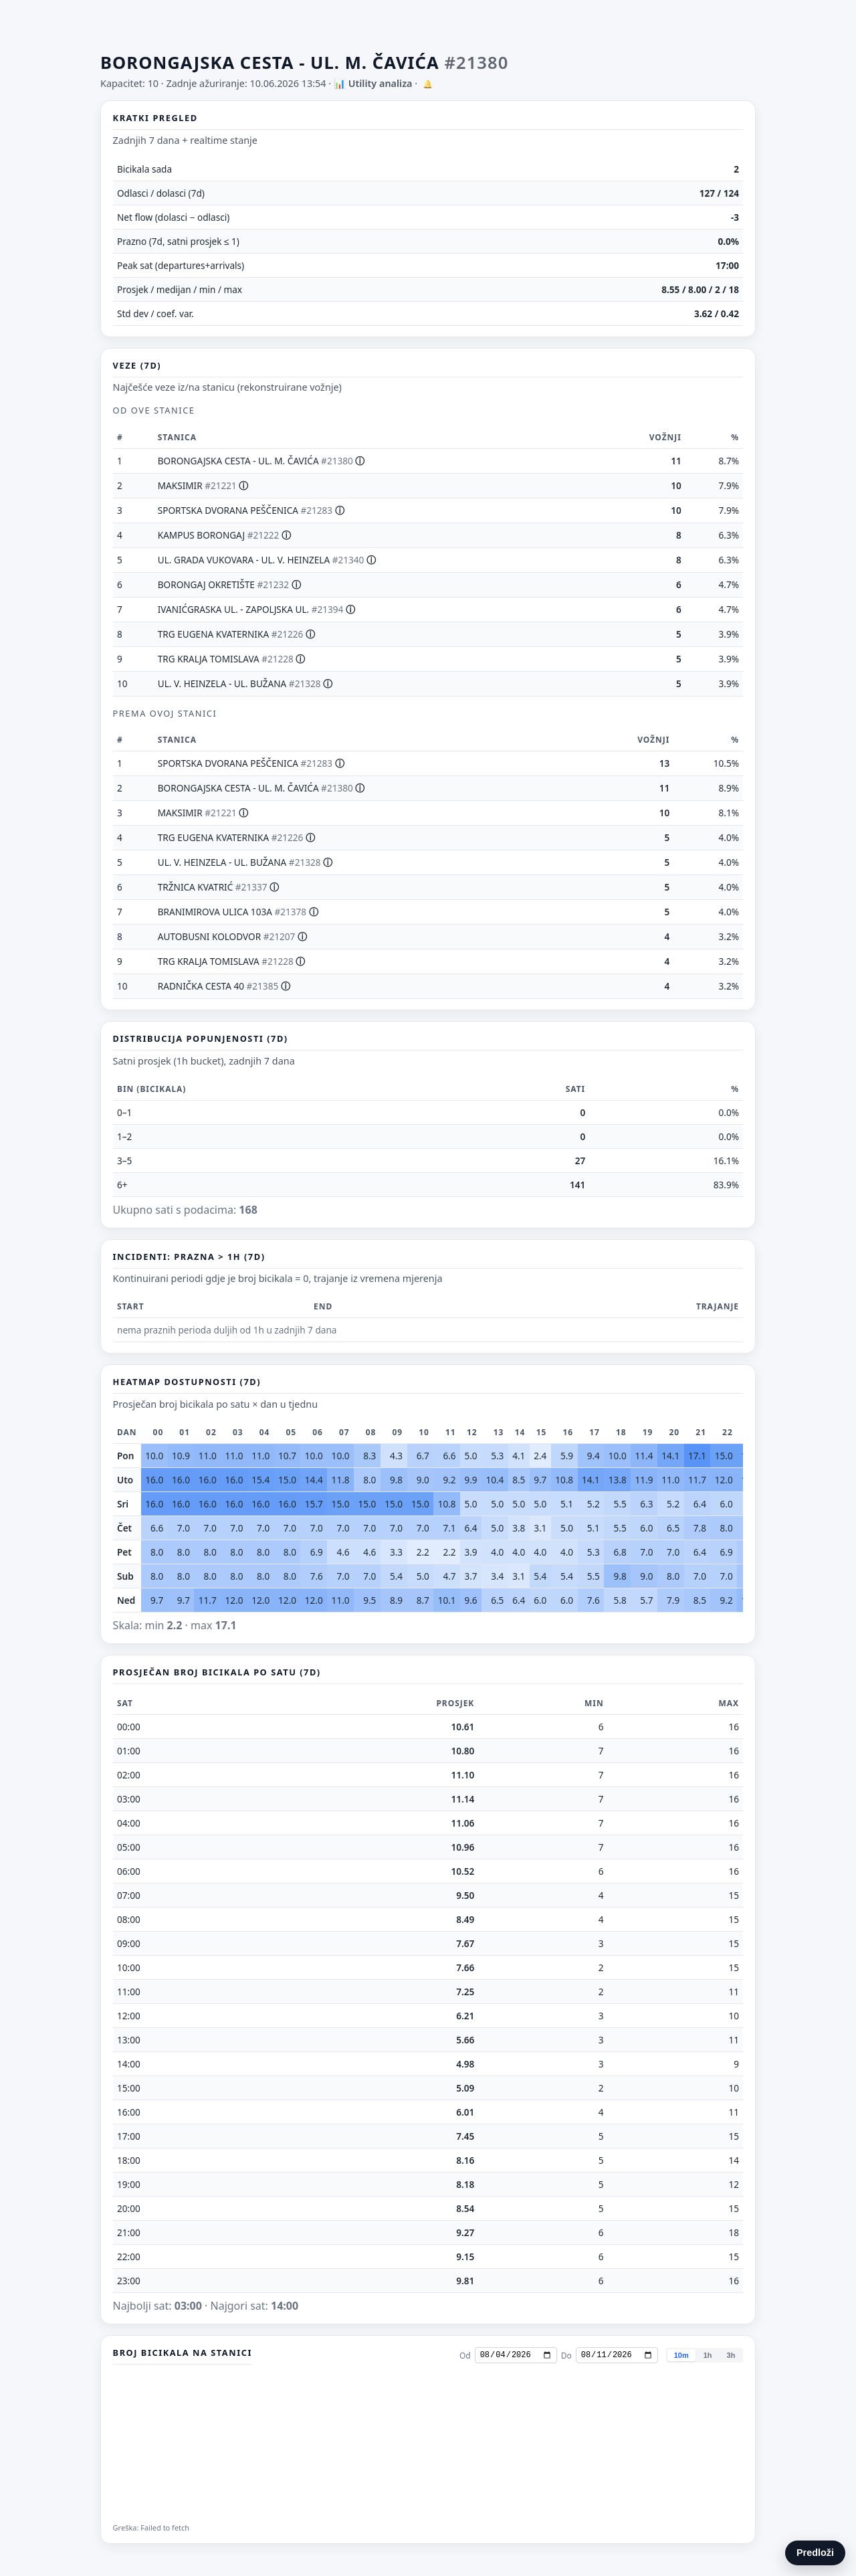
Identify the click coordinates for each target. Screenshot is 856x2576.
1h (708, 2355)
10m (681, 2355)
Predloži (815, 2552)
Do (566, 2355)
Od (465, 2355)
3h (731, 2355)
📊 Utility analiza (373, 83)
